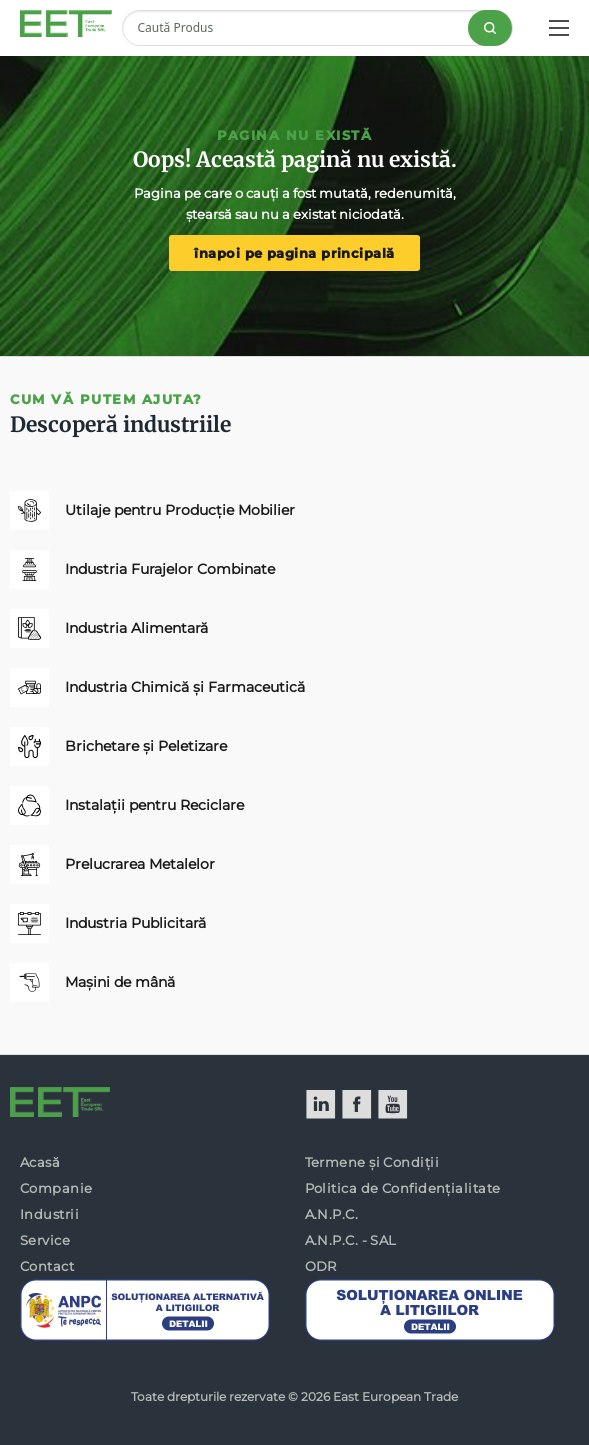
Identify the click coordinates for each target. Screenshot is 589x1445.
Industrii (49, 1214)
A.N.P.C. (332, 1214)
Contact (47, 1266)
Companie (56, 1188)
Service (45, 1240)
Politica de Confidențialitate (403, 1188)
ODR (321, 1266)
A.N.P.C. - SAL (351, 1240)
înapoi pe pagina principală (294, 253)
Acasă (40, 1162)
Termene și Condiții (372, 1162)
